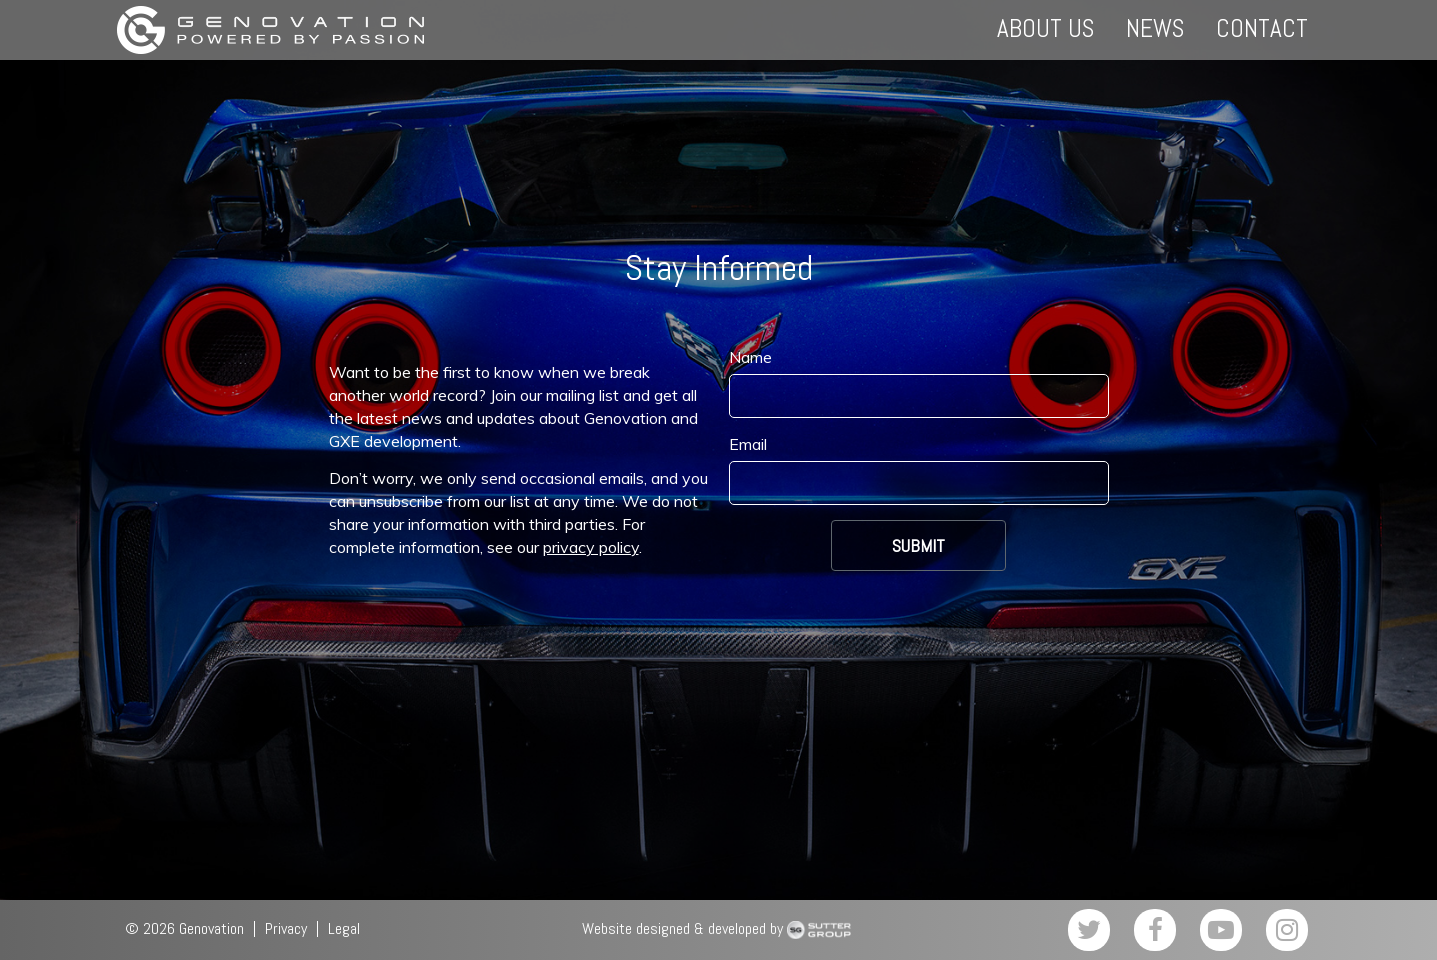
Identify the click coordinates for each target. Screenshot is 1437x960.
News (1155, 28)
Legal (344, 928)
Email (748, 444)
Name (750, 357)
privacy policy (591, 547)
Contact (1262, 28)
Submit (918, 545)
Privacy (286, 928)
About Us (1045, 28)
